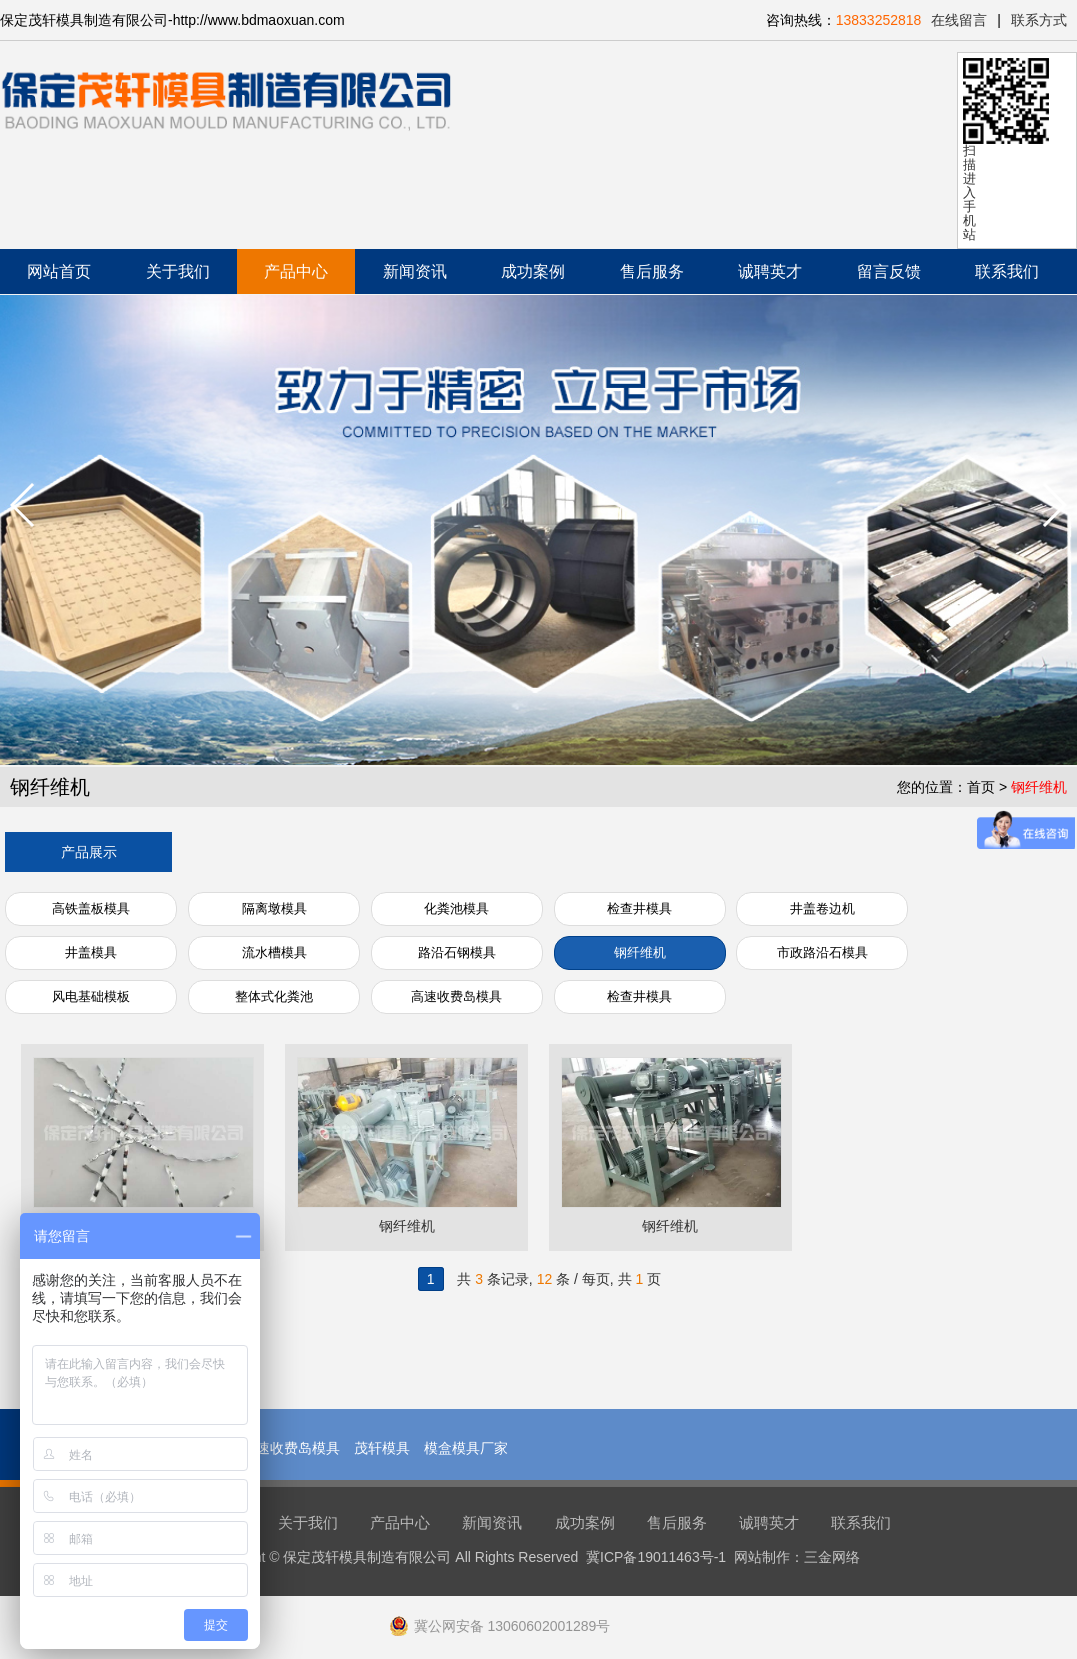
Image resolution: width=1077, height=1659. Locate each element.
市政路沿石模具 (822, 952)
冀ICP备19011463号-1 (656, 1557)
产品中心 (296, 271)
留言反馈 (889, 271)
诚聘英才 (770, 271)
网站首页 (59, 271)
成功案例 (533, 271)
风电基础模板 (91, 996)
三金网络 (832, 1557)
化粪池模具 (456, 908)
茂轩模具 (382, 1448)
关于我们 (178, 271)
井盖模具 (91, 952)
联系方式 (1039, 20)
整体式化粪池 (274, 996)
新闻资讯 (415, 271)
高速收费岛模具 (456, 996)
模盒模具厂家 (466, 1448)
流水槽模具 (274, 952)
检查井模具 (639, 908)
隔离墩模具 (274, 908)
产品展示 (89, 852)
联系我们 (1007, 271)
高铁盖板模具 (91, 908)
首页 (981, 787)
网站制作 (762, 1557)
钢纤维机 (1039, 787)
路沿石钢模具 (457, 952)
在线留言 (959, 20)
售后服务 (652, 271)
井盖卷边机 (822, 908)
